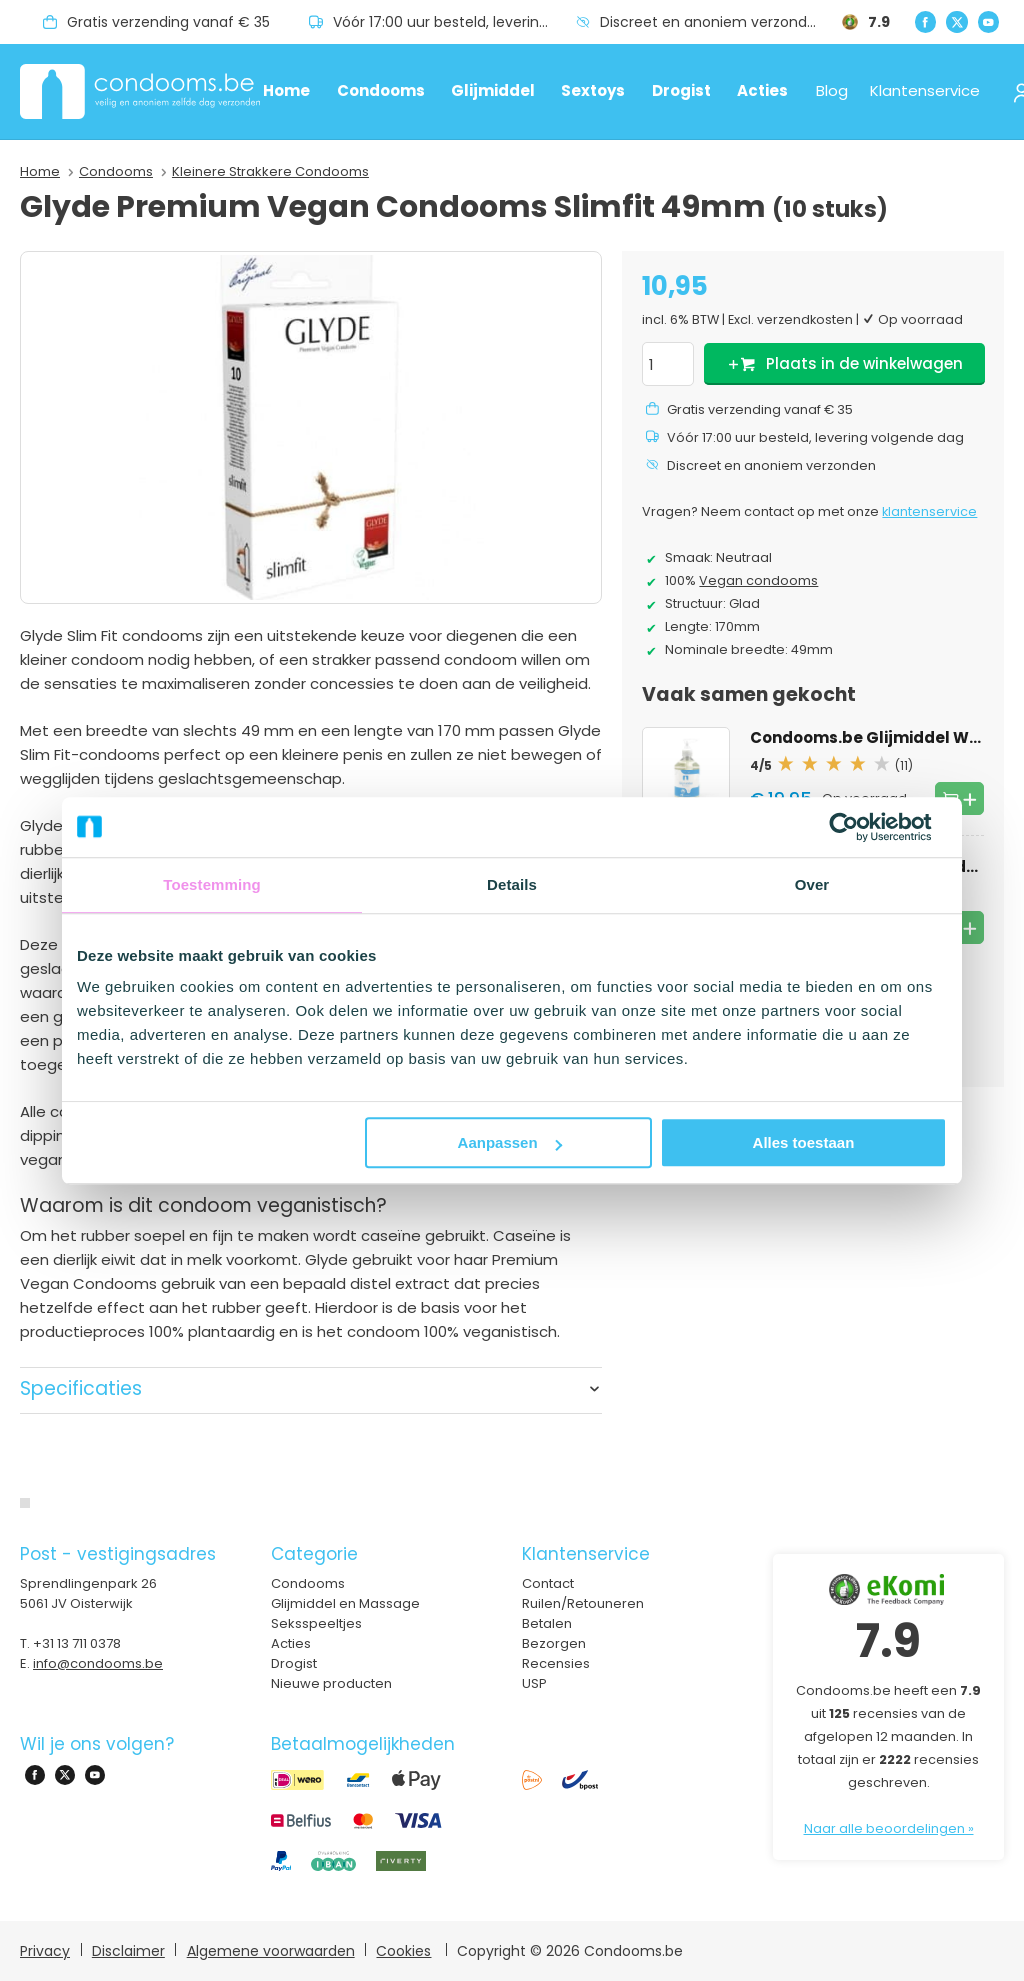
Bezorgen (554, 1643)
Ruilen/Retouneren (583, 1603)
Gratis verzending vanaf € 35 (168, 22)
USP (534, 1683)
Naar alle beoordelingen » (889, 1828)
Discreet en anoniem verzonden (712, 22)
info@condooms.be (98, 1663)
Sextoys (593, 90)
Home (286, 90)
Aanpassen (510, 1142)
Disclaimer (128, 1951)
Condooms (381, 90)
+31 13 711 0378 (77, 1643)
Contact (548, 1583)
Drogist (681, 90)
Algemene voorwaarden (271, 1951)
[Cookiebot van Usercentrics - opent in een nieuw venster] (859, 827)
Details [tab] (512, 884)
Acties (762, 90)
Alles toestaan (804, 1142)
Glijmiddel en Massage (345, 1603)
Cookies (403, 1951)
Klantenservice (925, 90)
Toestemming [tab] (212, 884)
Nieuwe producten (331, 1683)
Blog (832, 90)
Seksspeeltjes (316, 1623)
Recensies (556, 1663)
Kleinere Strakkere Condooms (270, 171)
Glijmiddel (493, 90)
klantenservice (929, 511)
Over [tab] (812, 884)
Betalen (547, 1623)
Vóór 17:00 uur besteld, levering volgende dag (454, 22)
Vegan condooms (758, 580)
